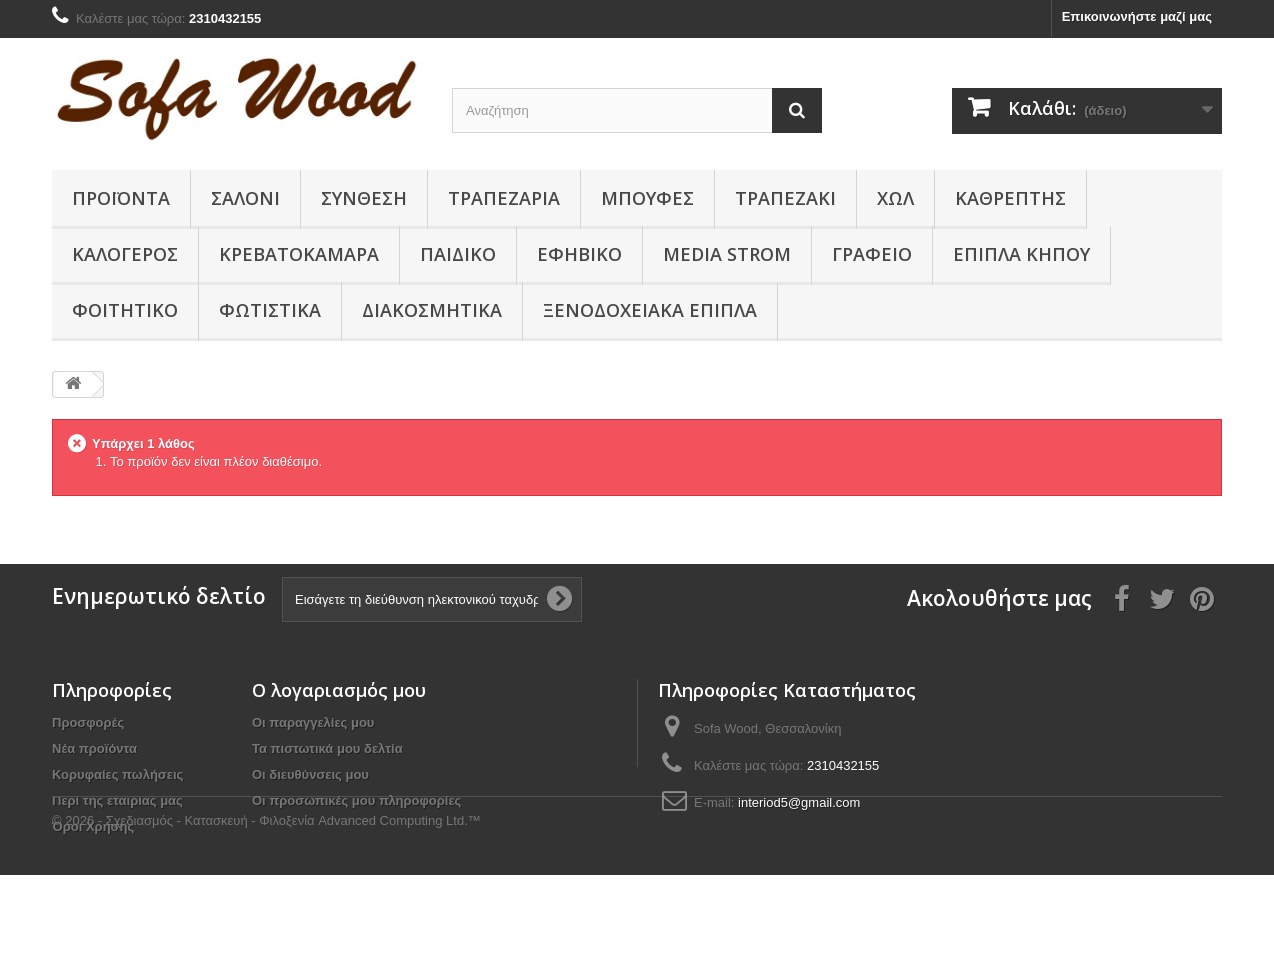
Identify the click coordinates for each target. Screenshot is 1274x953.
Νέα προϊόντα (94, 748)
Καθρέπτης (1010, 198)
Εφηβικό (579, 254)
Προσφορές (88, 722)
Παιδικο (458, 254)
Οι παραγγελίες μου (313, 722)
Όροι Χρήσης (93, 826)
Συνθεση (364, 198)
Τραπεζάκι (785, 198)
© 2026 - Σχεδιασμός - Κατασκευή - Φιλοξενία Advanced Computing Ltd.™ (266, 898)
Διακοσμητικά (432, 310)
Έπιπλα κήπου (1021, 254)
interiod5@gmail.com (799, 802)
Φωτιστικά (270, 310)
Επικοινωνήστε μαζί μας (1137, 16)
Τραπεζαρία (504, 198)
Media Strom (727, 254)
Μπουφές (647, 198)
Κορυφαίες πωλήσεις (117, 774)
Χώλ (895, 198)
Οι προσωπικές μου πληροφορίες (356, 800)
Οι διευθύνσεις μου (310, 774)
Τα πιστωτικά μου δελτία (327, 748)
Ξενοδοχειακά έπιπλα (650, 310)
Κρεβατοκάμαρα (299, 254)
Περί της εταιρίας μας (117, 800)
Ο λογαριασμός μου (339, 690)
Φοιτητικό (125, 310)
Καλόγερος (125, 254)
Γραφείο (872, 254)
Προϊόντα (121, 198)
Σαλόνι (245, 198)
